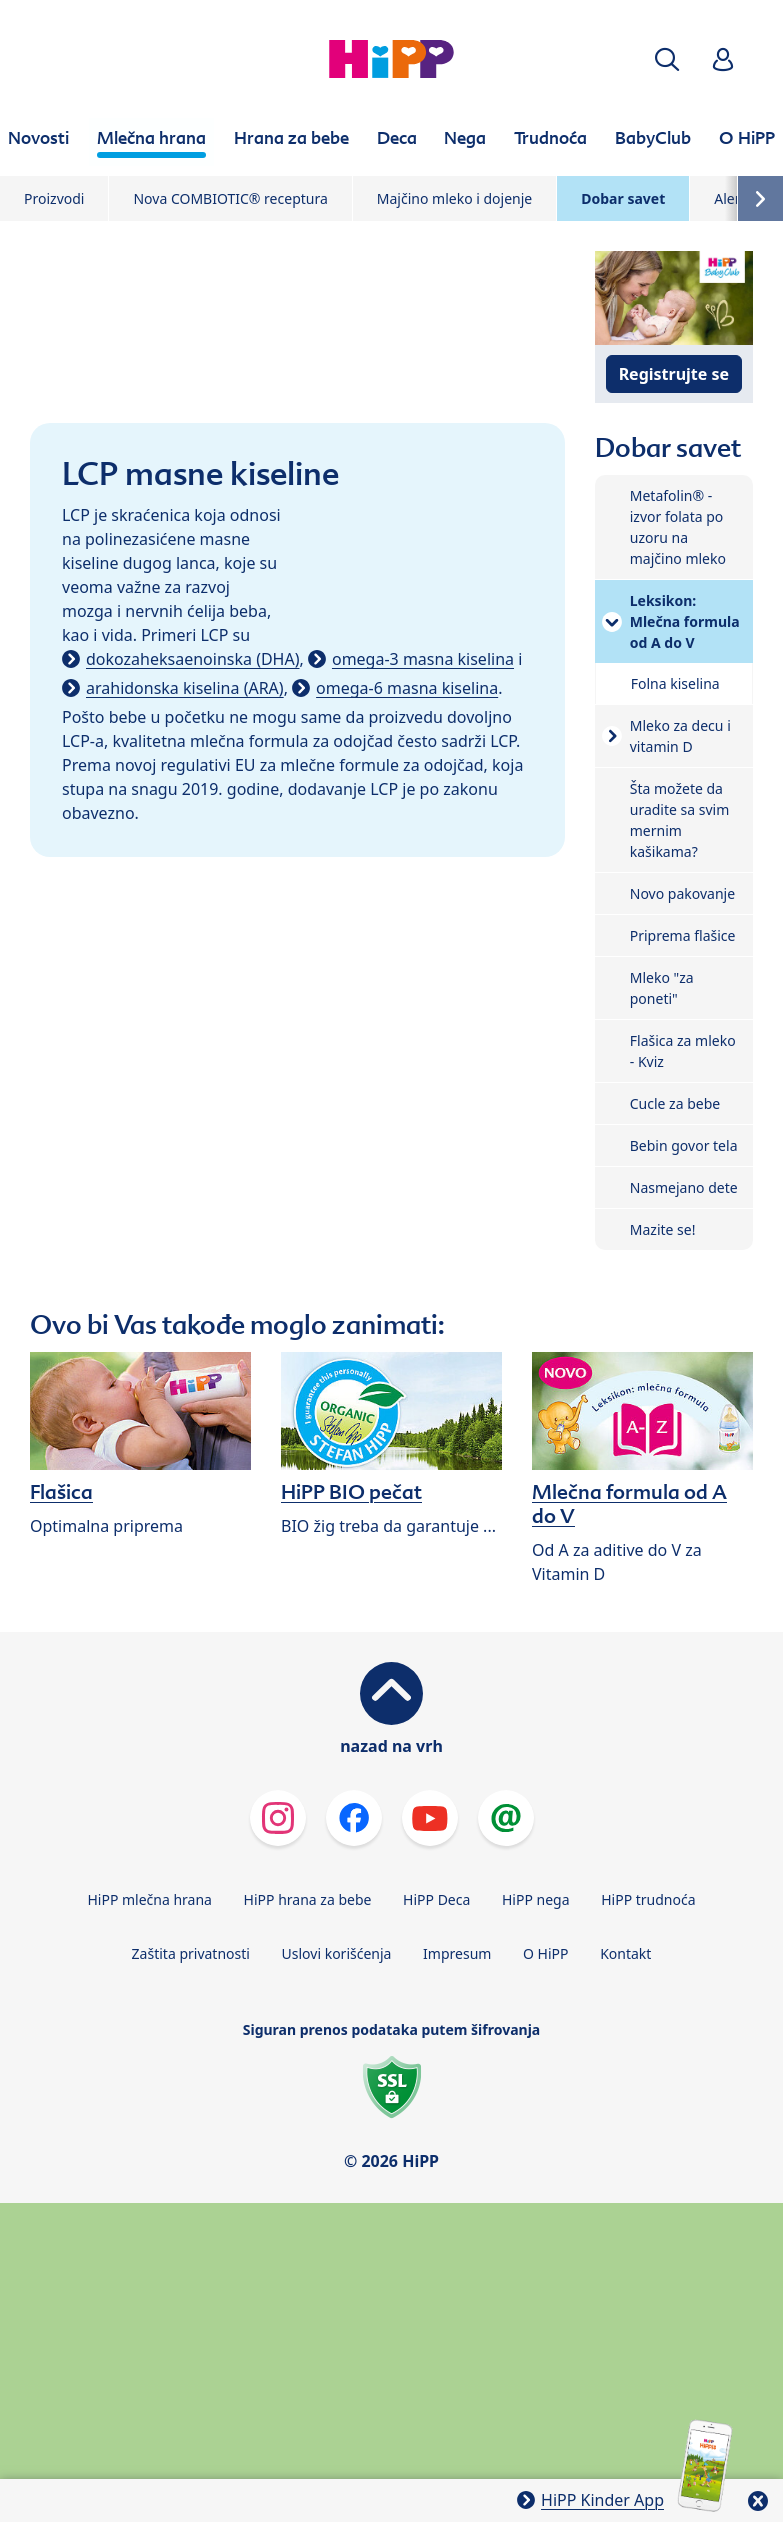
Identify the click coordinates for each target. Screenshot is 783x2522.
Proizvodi (54, 198)
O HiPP (546, 1953)
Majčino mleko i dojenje (454, 198)
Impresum (457, 1953)
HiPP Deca (436, 1899)
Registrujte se (674, 374)
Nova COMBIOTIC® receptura (230, 198)
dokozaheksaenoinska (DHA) (193, 659)
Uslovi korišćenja (337, 1953)
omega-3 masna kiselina (423, 659)
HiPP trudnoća (648, 1899)
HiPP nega (536, 1899)
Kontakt (625, 1953)
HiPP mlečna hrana (149, 1899)
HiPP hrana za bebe (308, 1899)
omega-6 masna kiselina (407, 688)
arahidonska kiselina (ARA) (185, 688)
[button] (667, 59)
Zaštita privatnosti (191, 1953)
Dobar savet (623, 198)
